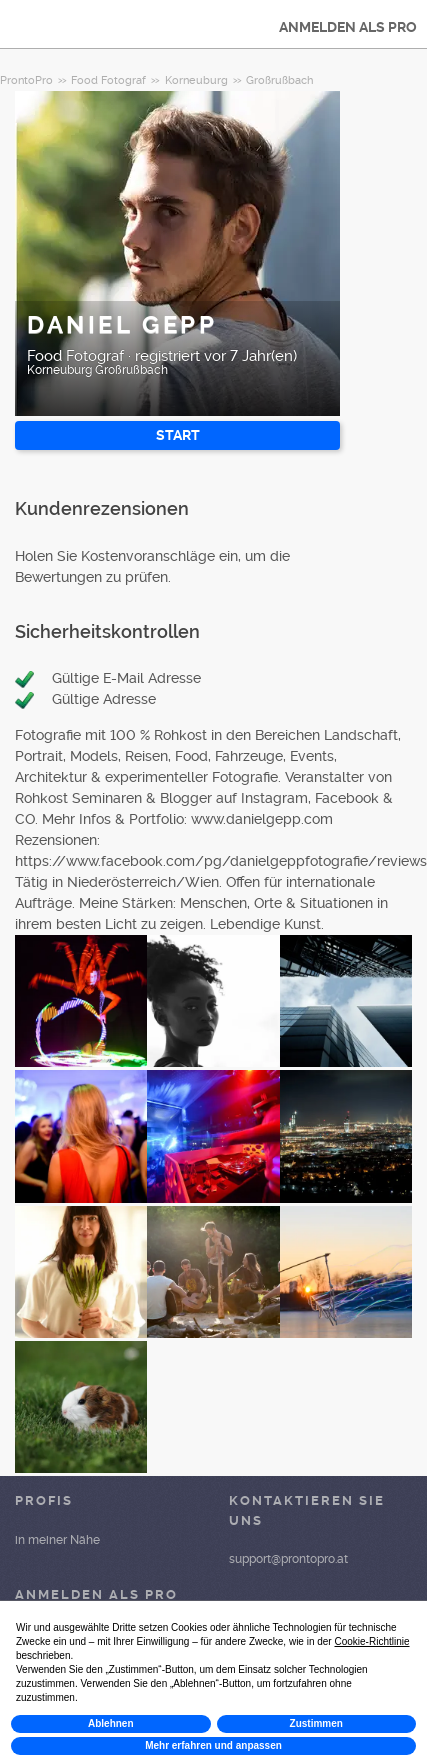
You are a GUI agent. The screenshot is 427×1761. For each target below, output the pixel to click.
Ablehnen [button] (111, 1723)
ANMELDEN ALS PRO (348, 27)
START (178, 435)
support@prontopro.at (288, 1559)
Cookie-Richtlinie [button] (371, 1641)
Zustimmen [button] (316, 1723)
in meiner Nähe (57, 1540)
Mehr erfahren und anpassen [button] (213, 1745)
